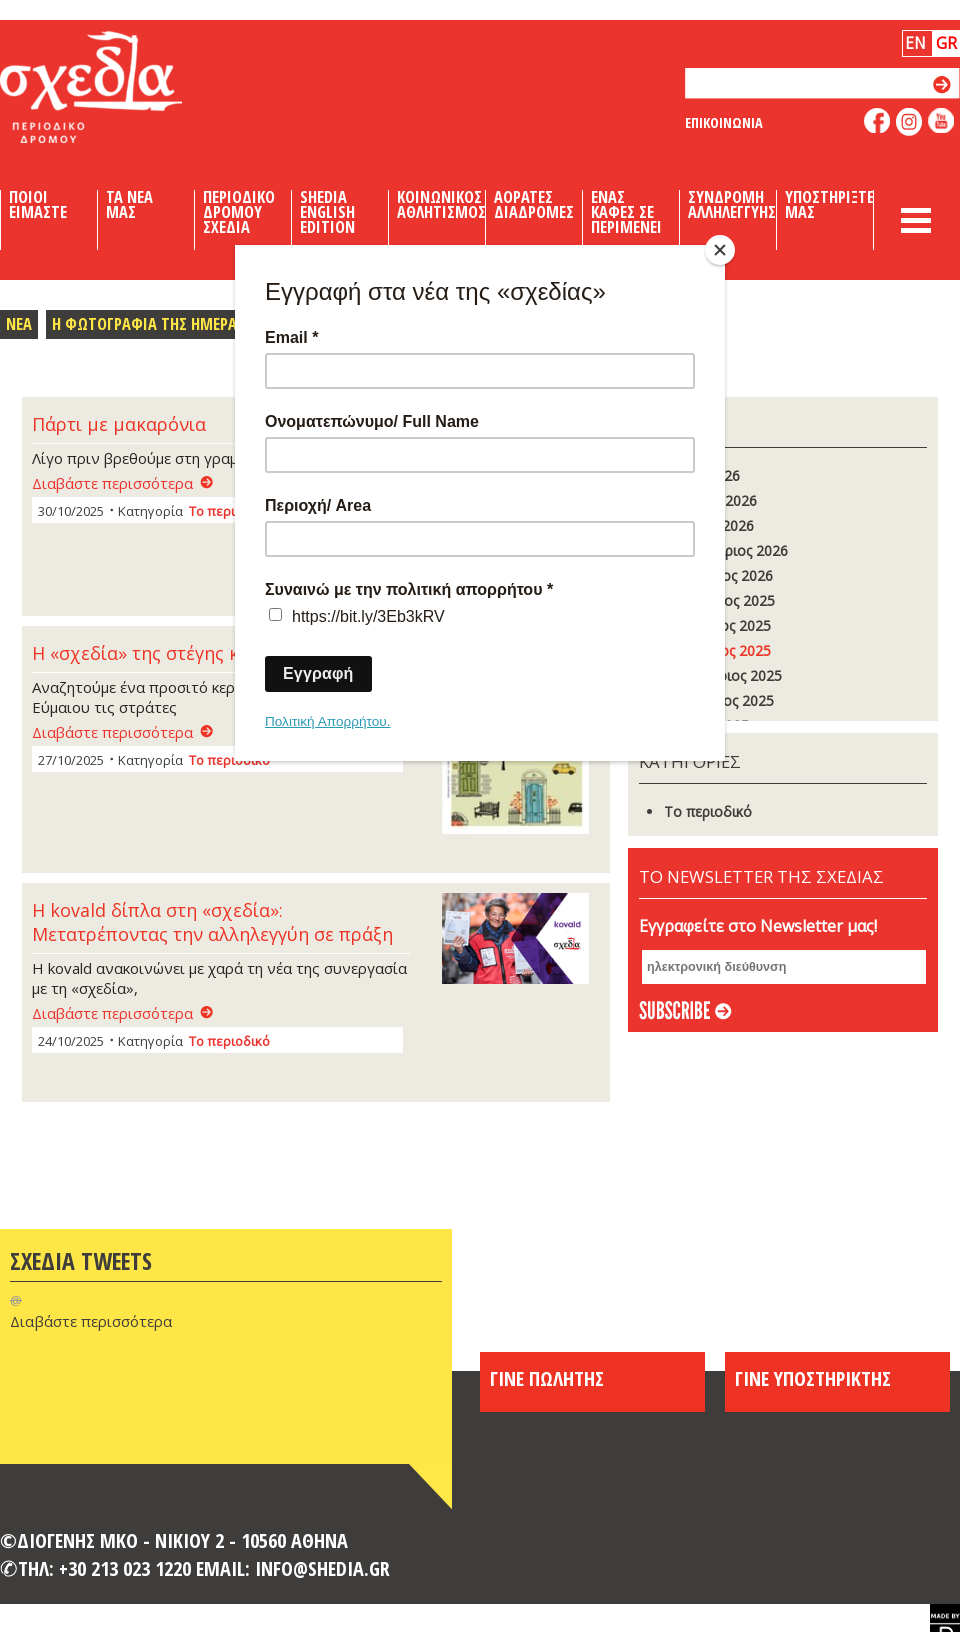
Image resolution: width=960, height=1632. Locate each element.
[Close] (720, 250)
